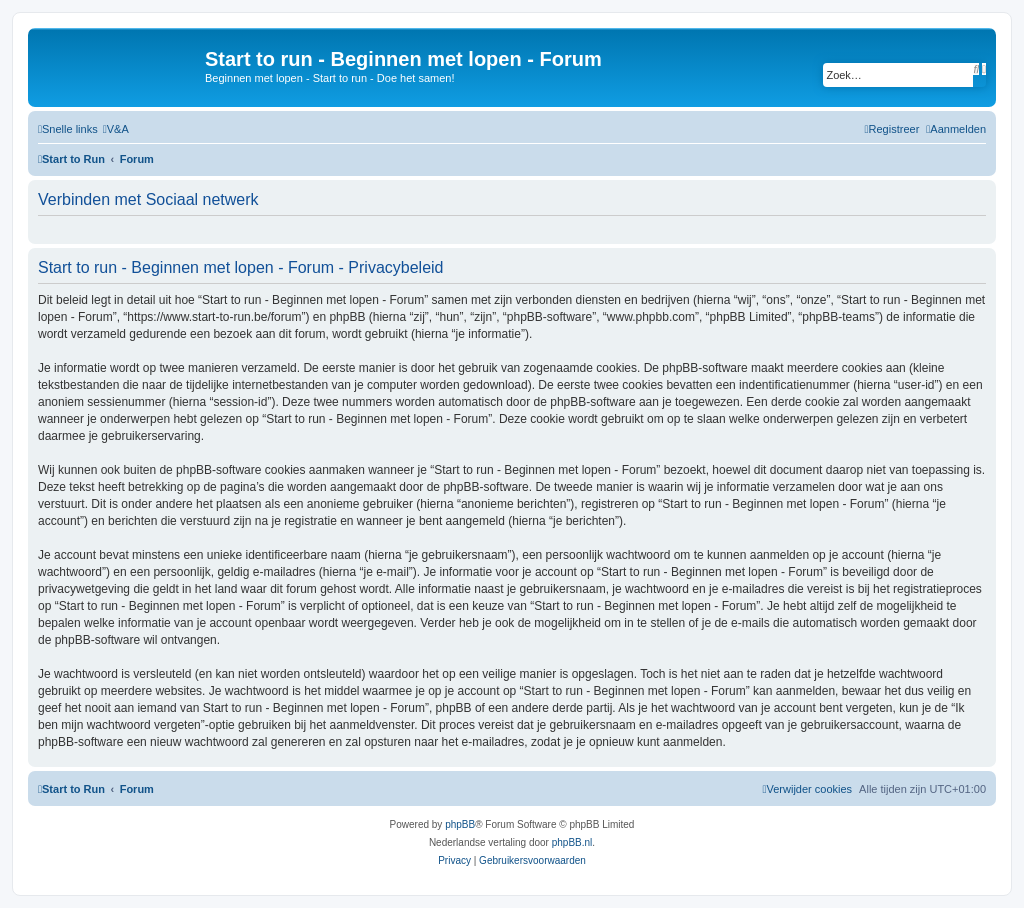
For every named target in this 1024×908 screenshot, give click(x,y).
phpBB (460, 824)
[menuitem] (116, 129)
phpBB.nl (572, 842)
